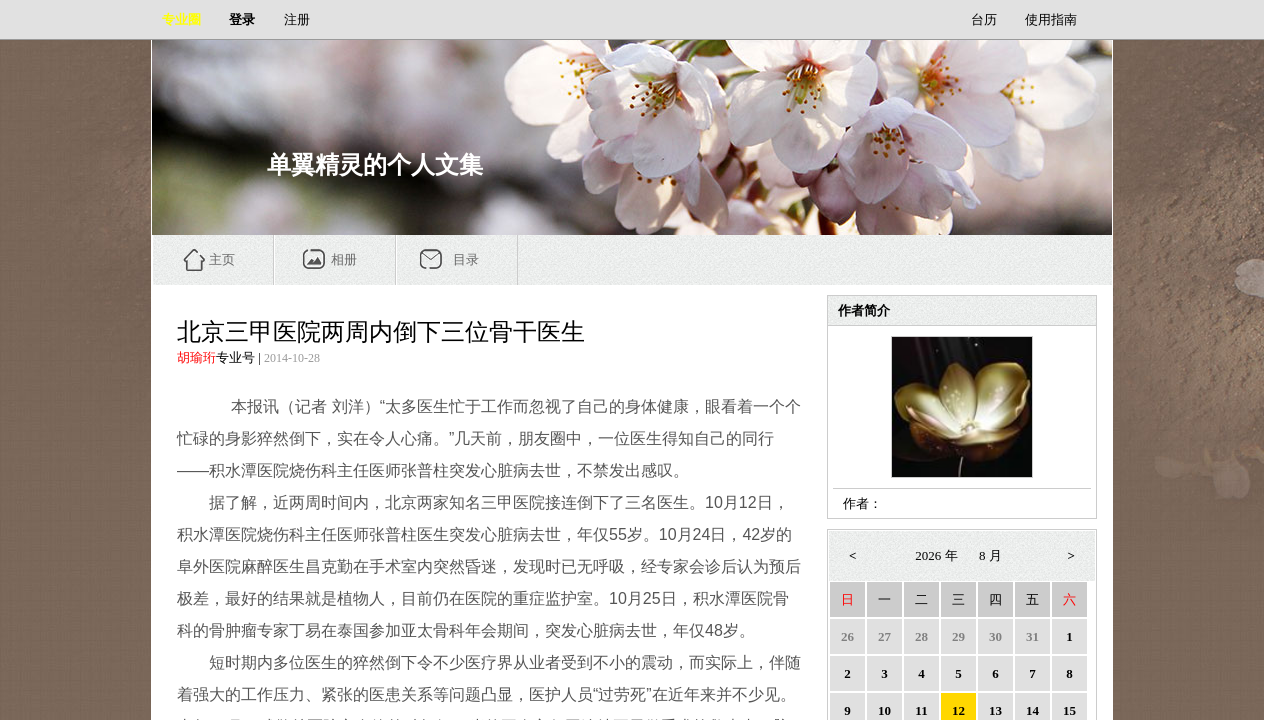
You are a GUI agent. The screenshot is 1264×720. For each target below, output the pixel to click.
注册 (297, 19)
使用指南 (1051, 19)
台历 (984, 19)
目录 (466, 259)
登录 (242, 19)
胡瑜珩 (196, 357)
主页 (222, 259)
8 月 (990, 555)
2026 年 (936, 555)
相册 (344, 259)
